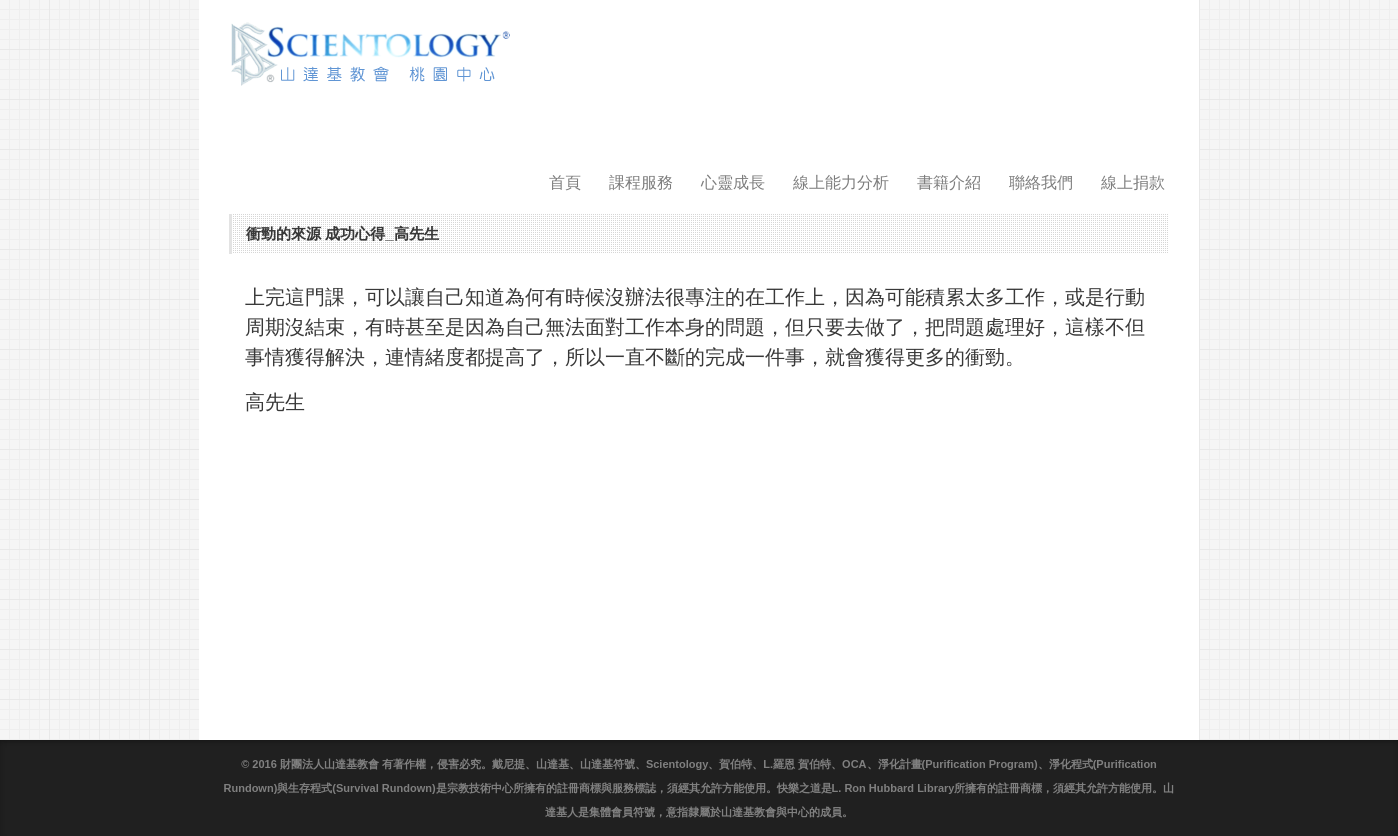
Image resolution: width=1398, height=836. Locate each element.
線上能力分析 (841, 182)
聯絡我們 (1041, 182)
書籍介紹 (949, 182)
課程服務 (641, 182)
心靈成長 (733, 182)
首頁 (565, 182)
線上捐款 (1133, 182)
